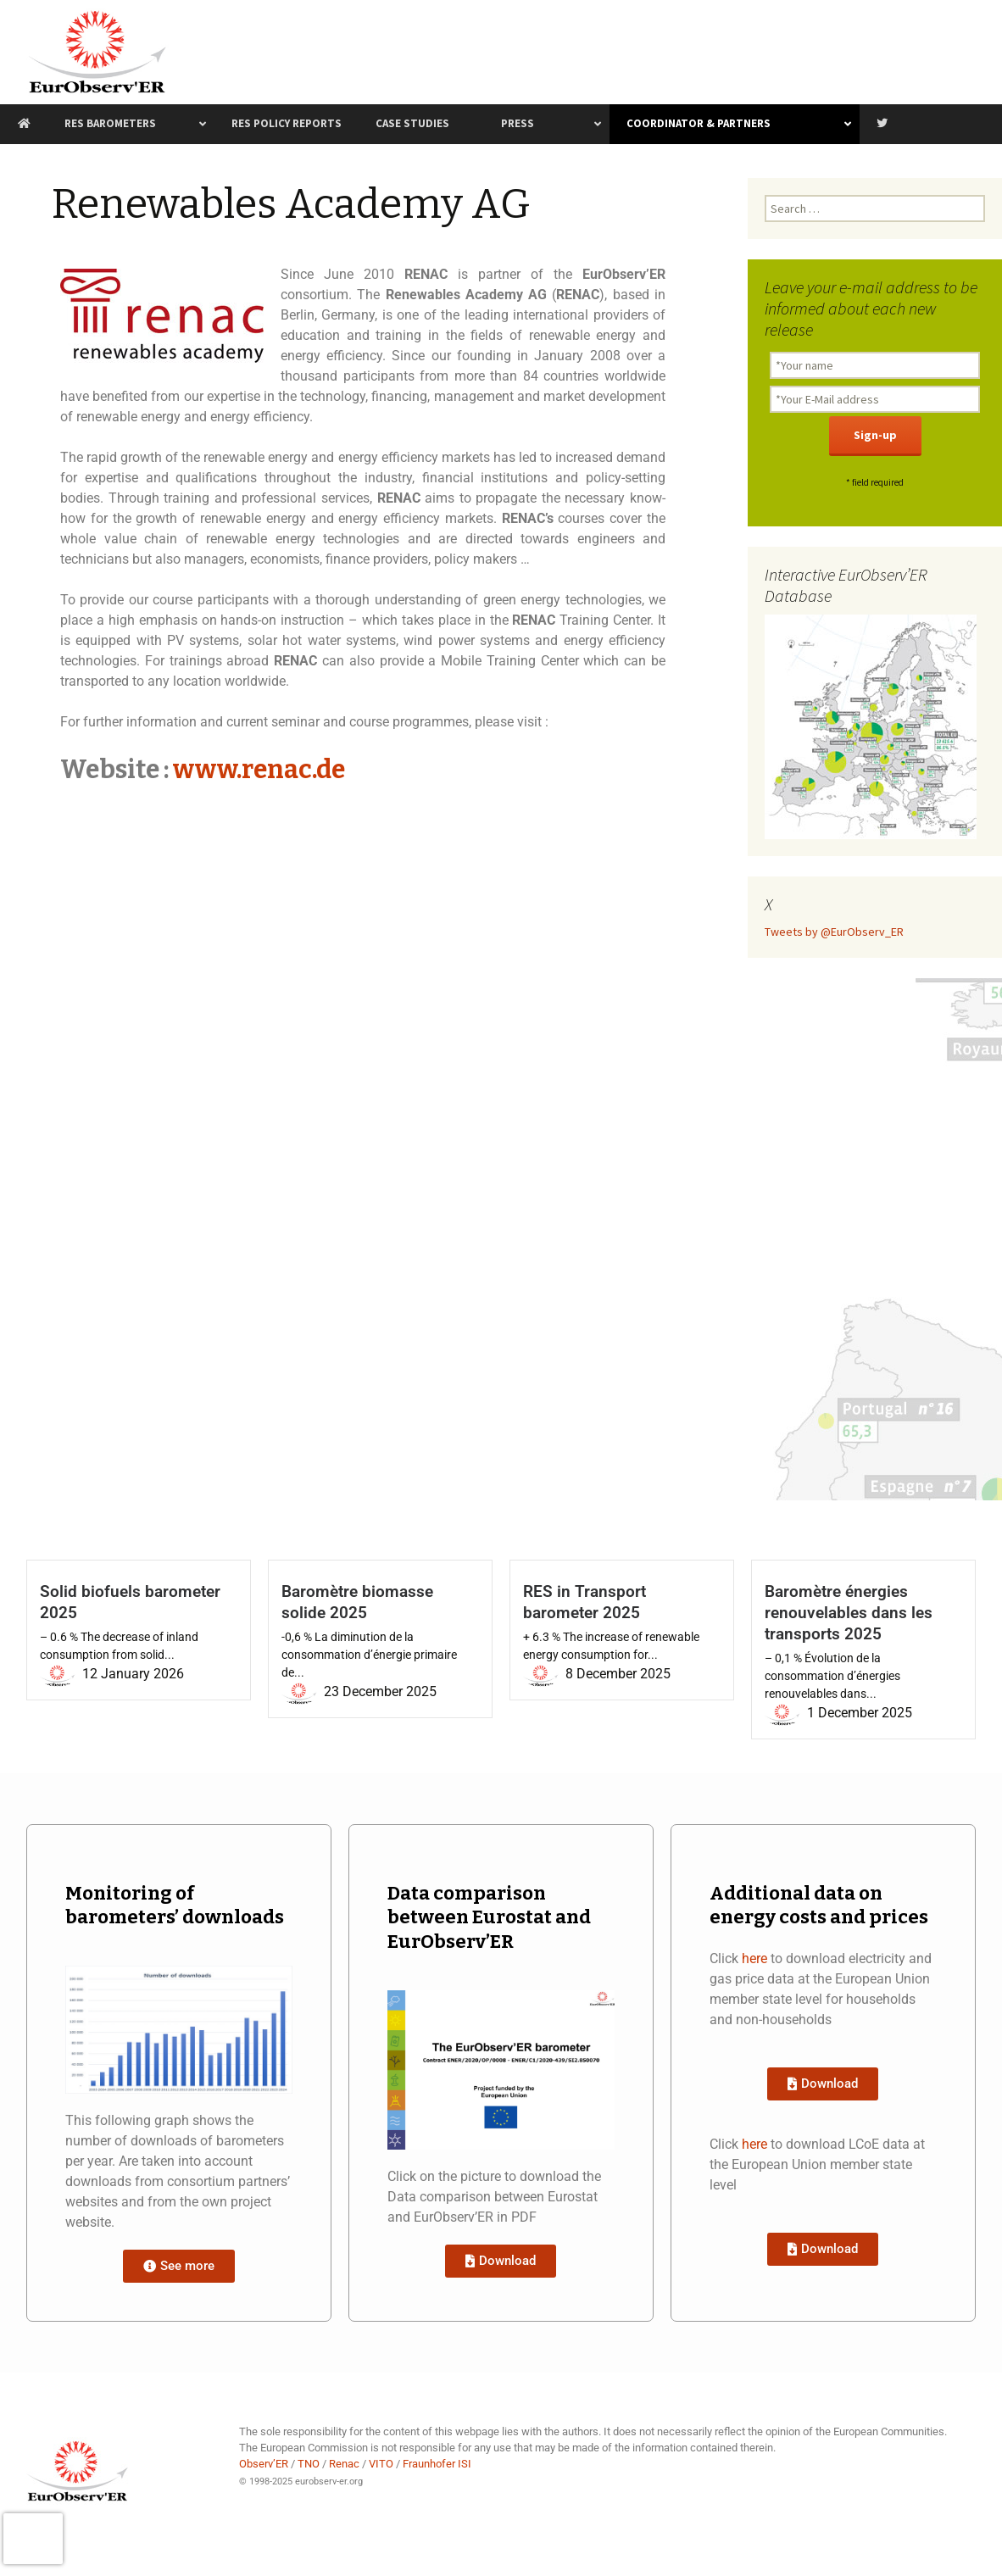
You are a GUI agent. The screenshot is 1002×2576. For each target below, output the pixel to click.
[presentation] (33, 2538)
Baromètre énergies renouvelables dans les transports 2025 (848, 1613)
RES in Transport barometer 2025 (584, 1602)
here (754, 1958)
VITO (381, 2463)
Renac (344, 2463)
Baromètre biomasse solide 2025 (357, 1602)
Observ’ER (263, 2463)
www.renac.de (259, 769)
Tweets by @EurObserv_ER (834, 931)
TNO (309, 2463)
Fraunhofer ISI (437, 2463)
